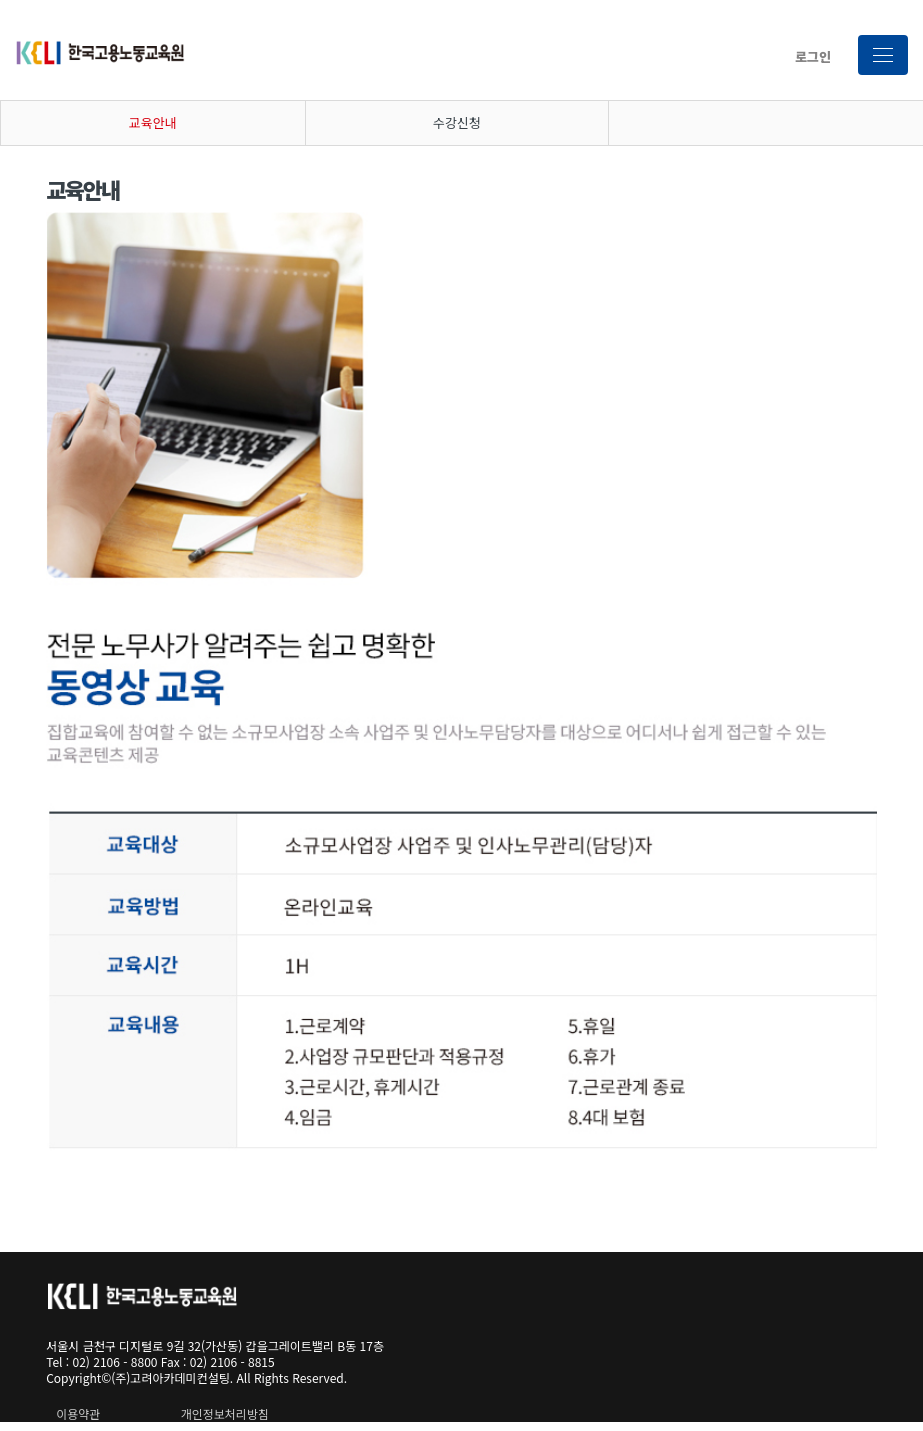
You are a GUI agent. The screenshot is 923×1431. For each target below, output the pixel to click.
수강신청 (457, 122)
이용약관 (78, 1413)
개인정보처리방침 (225, 1413)
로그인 (813, 56)
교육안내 (153, 122)
